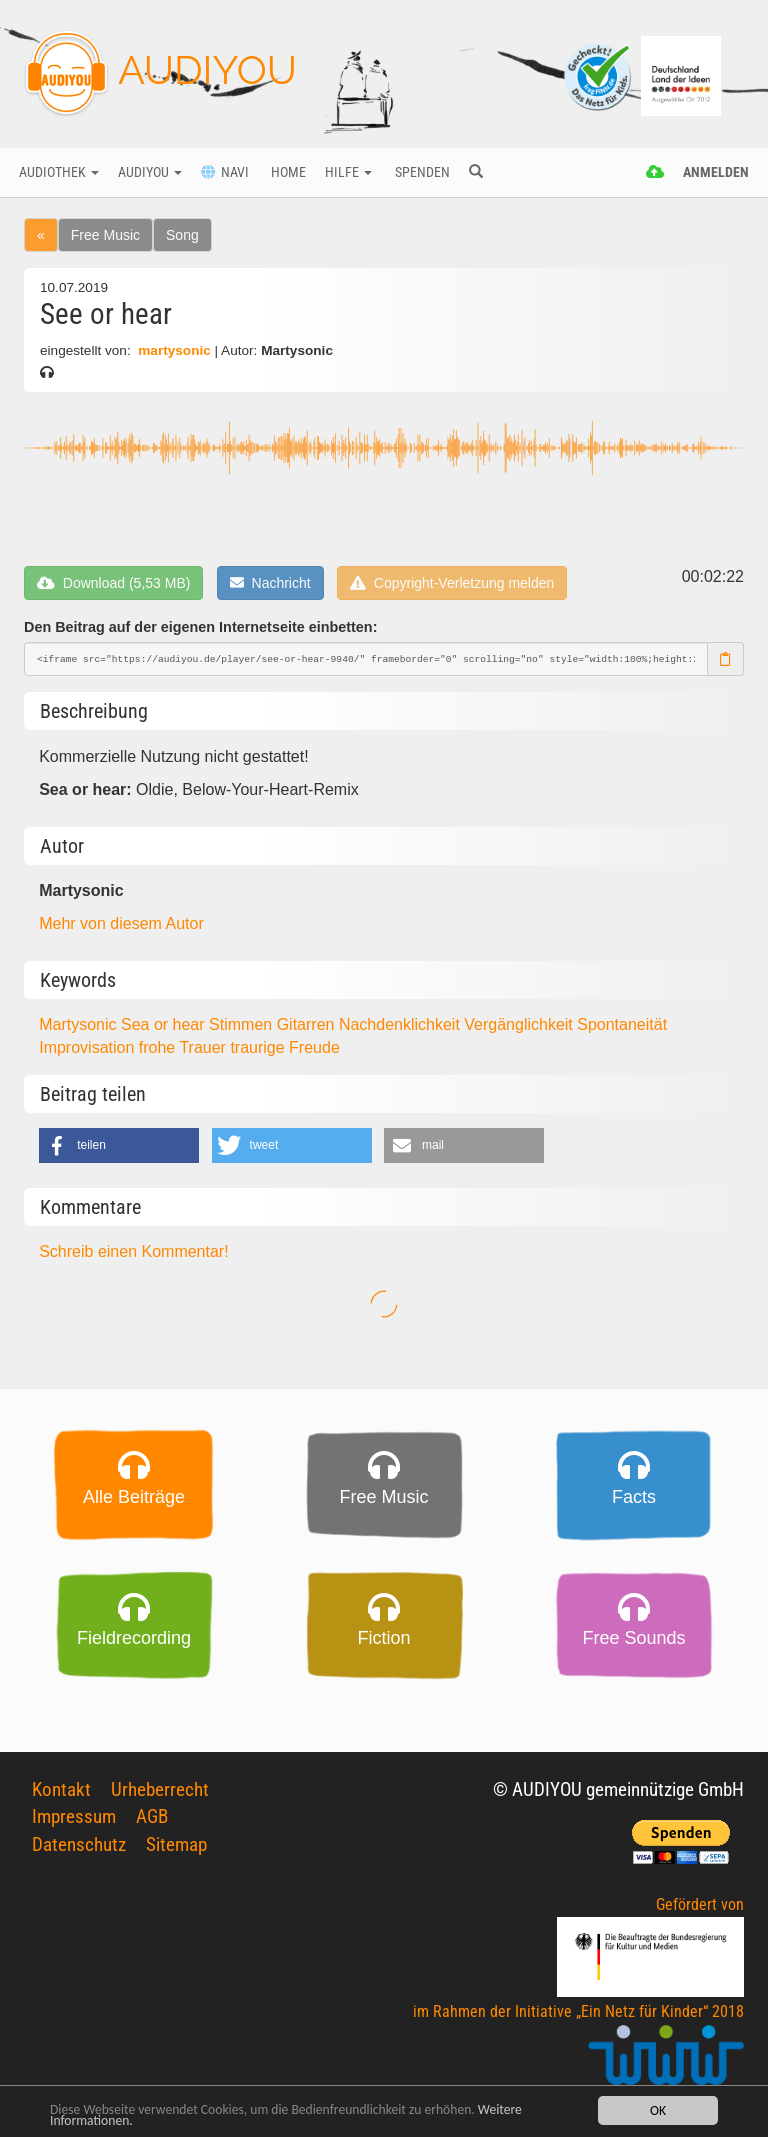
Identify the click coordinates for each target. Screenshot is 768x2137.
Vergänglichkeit (520, 1024)
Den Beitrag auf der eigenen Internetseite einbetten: (200, 627)
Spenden (421, 172)
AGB (152, 1816)
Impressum (74, 1816)
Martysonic (80, 1024)
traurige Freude (284, 1047)
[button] (119, 1145)
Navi (225, 172)
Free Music (105, 235)
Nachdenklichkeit (401, 1024)
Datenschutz (79, 1844)
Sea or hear (165, 1024)
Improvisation (89, 1047)
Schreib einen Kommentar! (133, 1251)
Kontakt (61, 1789)
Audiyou (150, 172)
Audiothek (59, 172)
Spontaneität (622, 1024)
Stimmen (243, 1024)
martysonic (174, 350)
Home (287, 172)
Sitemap (176, 1844)
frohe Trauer (185, 1047)
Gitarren (308, 1024)
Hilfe (348, 172)
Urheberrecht (160, 1789)
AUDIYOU (160, 74)
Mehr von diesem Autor (121, 923)
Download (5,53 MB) (113, 583)
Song (182, 235)
